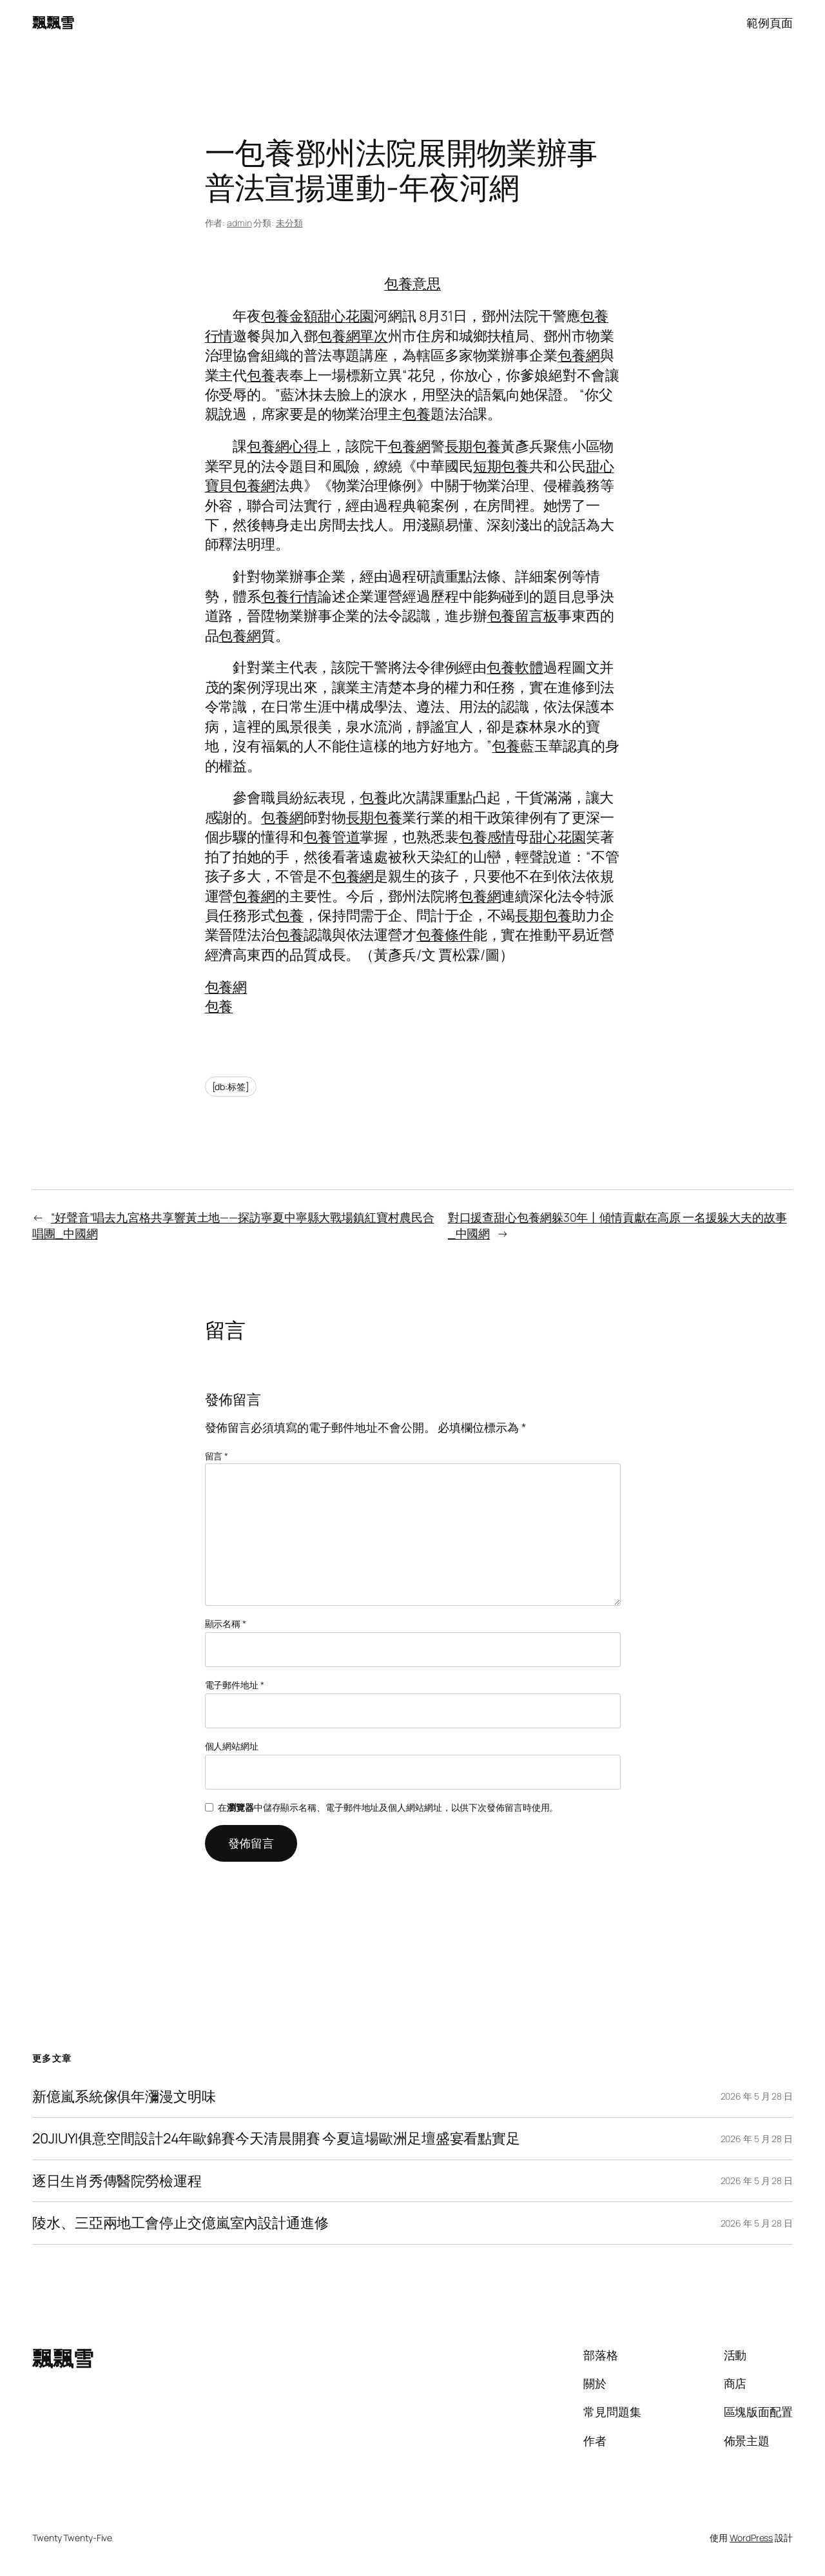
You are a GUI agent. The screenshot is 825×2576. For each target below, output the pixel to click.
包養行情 (289, 596)
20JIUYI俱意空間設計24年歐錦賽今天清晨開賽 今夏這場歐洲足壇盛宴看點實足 (276, 2138)
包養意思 (412, 283)
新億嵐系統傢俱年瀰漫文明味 (124, 2096)
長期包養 (473, 446)
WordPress (751, 2538)
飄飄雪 (53, 22)
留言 (217, 1456)
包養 (261, 375)
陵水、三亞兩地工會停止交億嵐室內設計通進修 (180, 2222)
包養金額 (289, 316)
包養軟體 (515, 667)
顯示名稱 (225, 1623)
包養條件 (444, 934)
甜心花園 (345, 316)
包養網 (579, 355)
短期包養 (501, 466)
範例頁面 (769, 22)
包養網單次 (353, 336)
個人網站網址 (231, 1746)
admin (239, 223)
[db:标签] (230, 1086)
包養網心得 (282, 446)
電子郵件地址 (234, 1685)
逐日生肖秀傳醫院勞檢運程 (117, 2181)
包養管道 (332, 836)
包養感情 (487, 836)
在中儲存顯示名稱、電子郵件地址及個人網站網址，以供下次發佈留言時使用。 (388, 1807)
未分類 (289, 223)
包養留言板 (522, 615)
